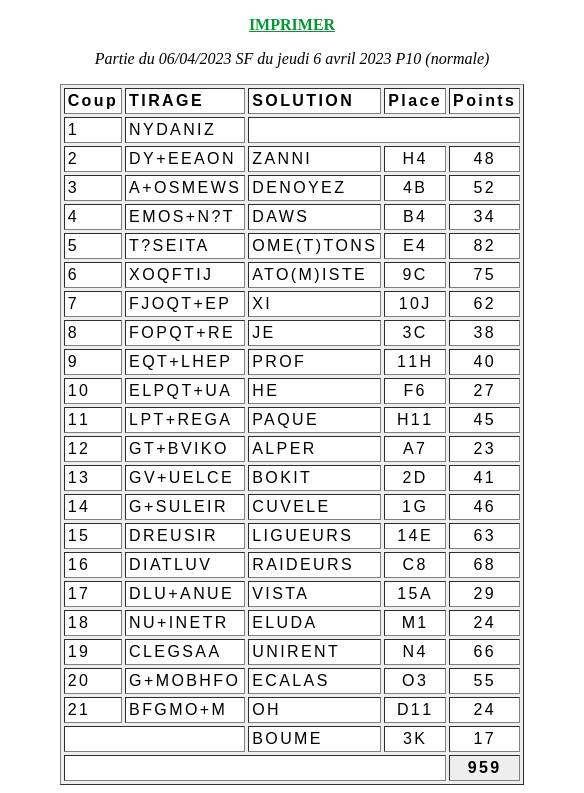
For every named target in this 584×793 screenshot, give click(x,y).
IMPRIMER (292, 24)
